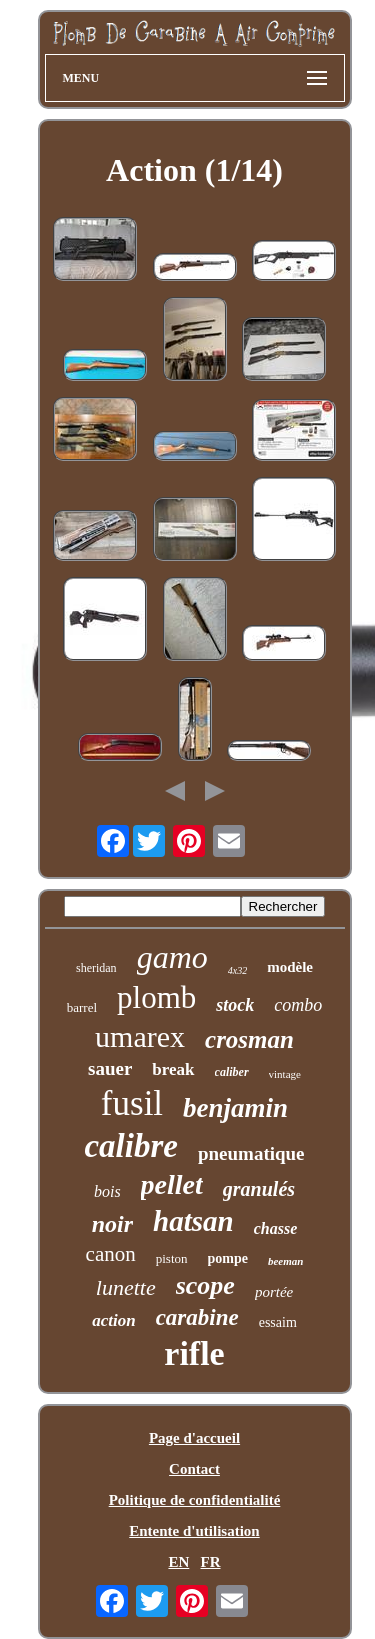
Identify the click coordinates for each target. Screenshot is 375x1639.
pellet (172, 1184)
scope (205, 1285)
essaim (278, 1322)
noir (112, 1224)
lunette (126, 1287)
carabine (197, 1317)
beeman (285, 1261)
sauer (110, 1068)
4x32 (237, 970)
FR (211, 1562)
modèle (290, 967)
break (173, 1069)
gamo (172, 957)
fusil (132, 1103)
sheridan (96, 968)
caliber (232, 1072)
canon (111, 1254)
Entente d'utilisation (194, 1531)
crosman (249, 1039)
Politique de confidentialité (195, 1500)
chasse (276, 1228)
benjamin (235, 1108)
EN (178, 1562)
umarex (140, 1036)
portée (274, 1292)
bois (107, 1191)
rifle (194, 1353)
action (113, 1320)
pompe (228, 1258)
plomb (156, 997)
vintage (285, 1074)
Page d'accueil (194, 1438)
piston (172, 1258)
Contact (194, 1469)
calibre (130, 1146)
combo (298, 1005)
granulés (259, 1189)
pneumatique (251, 1153)
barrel (82, 1007)
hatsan (193, 1221)
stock (235, 1005)
